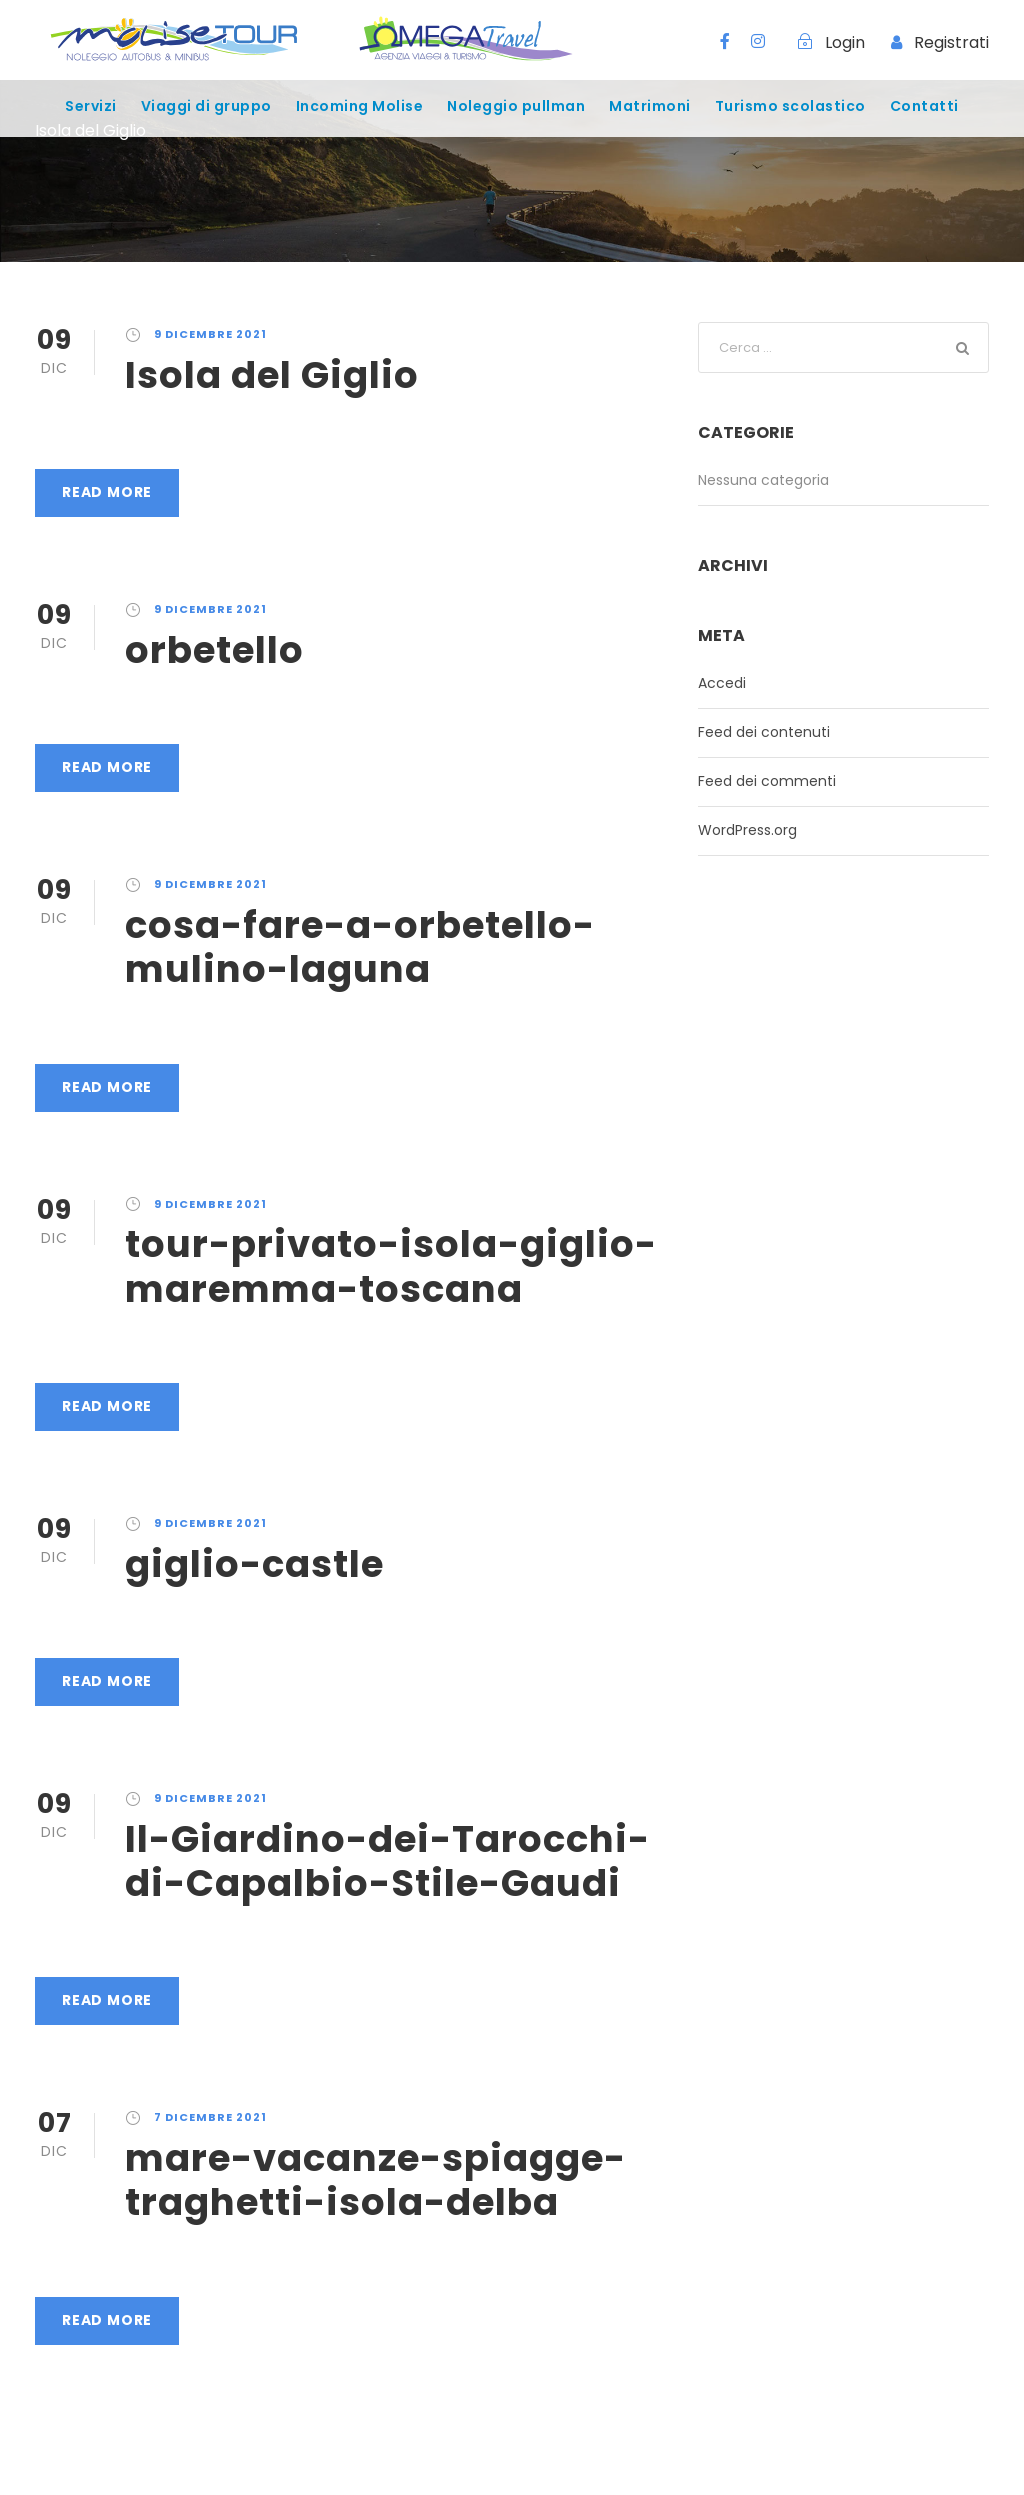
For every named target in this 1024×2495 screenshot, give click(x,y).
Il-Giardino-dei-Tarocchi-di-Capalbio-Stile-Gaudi (387, 1861)
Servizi (91, 106)
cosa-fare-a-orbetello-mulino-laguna (360, 947)
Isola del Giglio (272, 375)
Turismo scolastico (790, 106)
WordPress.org (747, 830)
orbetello (214, 650)
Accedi (722, 683)
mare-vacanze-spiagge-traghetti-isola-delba (375, 2180)
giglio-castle (254, 1564)
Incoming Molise (360, 106)
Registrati (951, 42)
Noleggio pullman (516, 106)
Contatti (924, 106)
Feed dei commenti (767, 781)
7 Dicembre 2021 (210, 2117)
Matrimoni (650, 106)
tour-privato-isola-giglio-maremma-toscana (391, 1266)
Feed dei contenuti (764, 732)
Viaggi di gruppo (206, 106)
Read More (107, 492)
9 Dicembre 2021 (210, 334)
